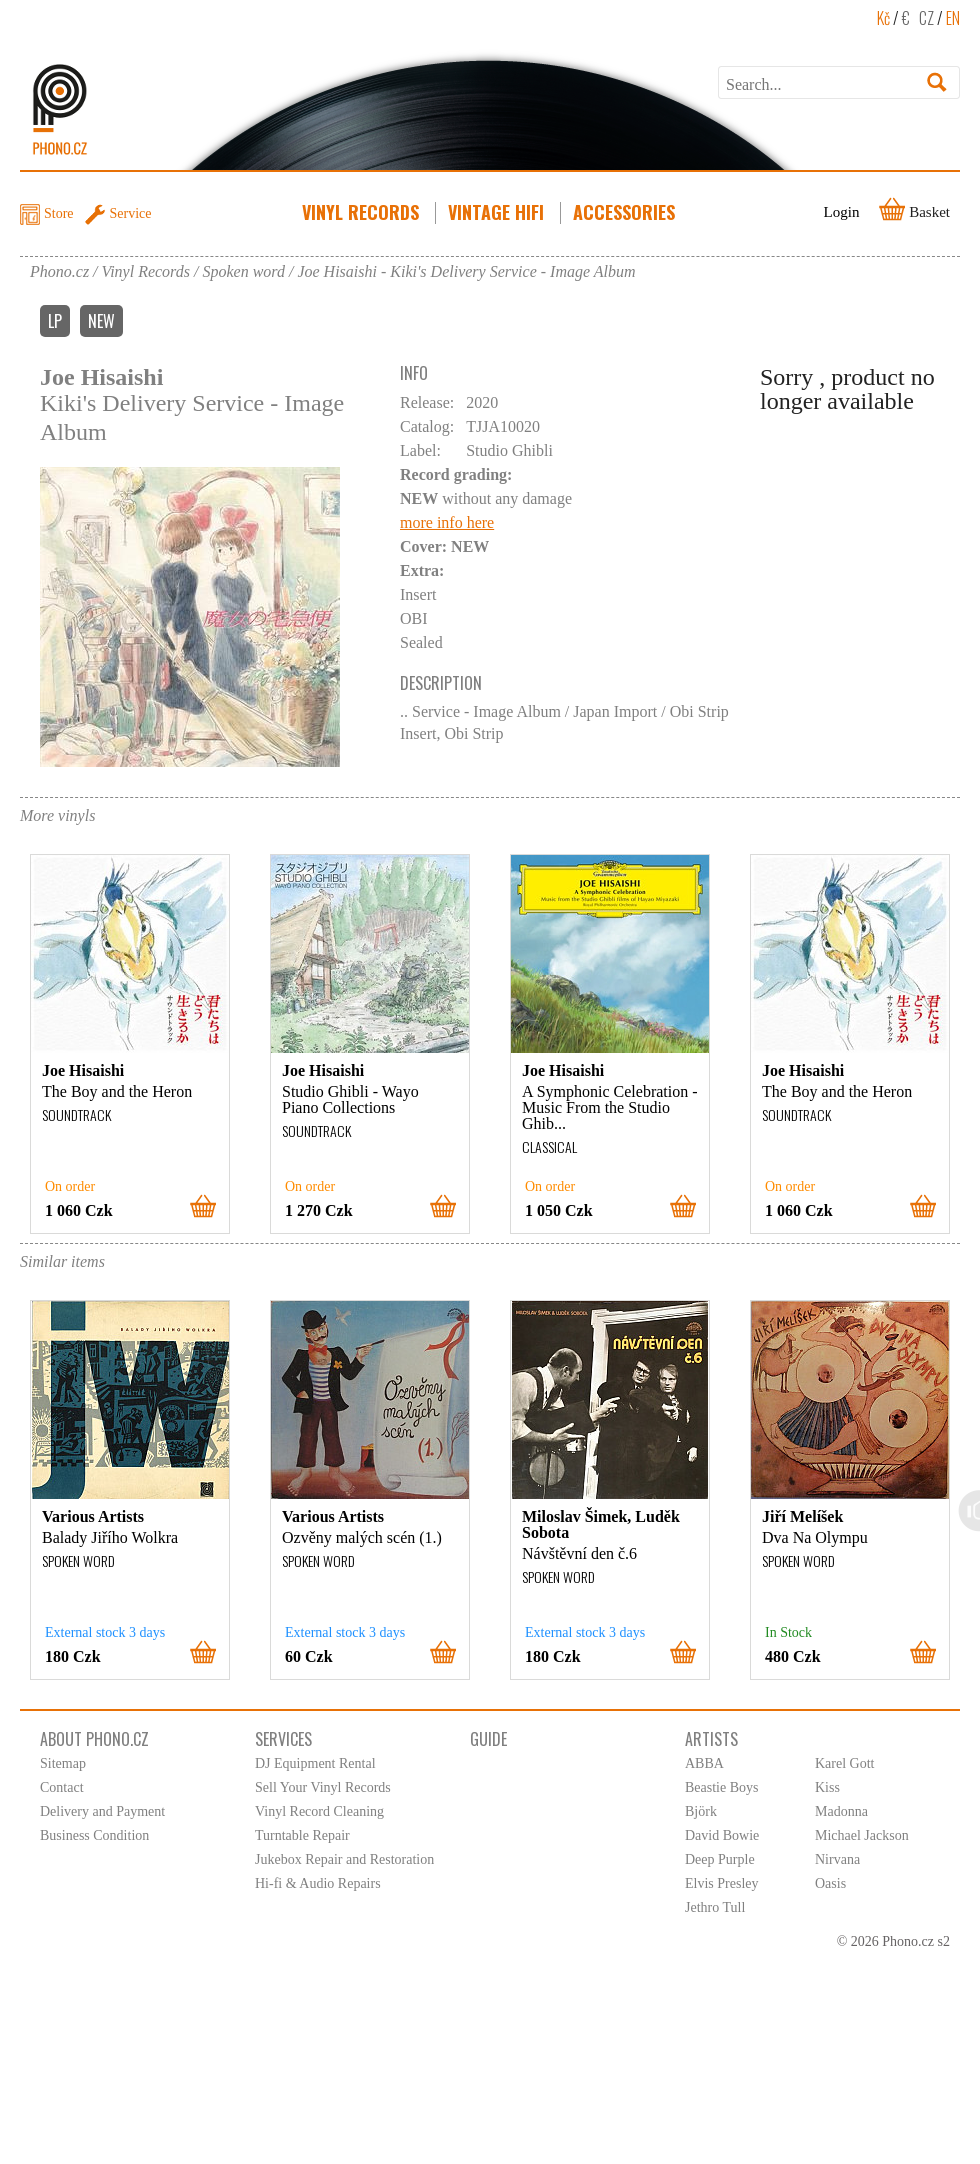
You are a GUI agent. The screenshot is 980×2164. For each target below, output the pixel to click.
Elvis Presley (722, 1883)
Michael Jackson (862, 1835)
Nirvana (837, 1859)
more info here (447, 522)
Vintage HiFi (498, 212)
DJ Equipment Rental (315, 1763)
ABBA (704, 1763)
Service (131, 213)
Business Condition (94, 1835)
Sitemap (63, 1763)
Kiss (827, 1787)
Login (842, 212)
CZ (926, 18)
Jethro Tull (715, 1907)
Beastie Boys (722, 1787)
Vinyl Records (362, 212)
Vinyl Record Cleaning (319, 1811)
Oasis (830, 1883)
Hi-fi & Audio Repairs (318, 1883)
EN (953, 18)
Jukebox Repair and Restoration (344, 1859)
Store (59, 213)
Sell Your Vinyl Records (323, 1787)
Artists (711, 1739)
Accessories (626, 212)
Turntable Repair (302, 1835)
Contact (62, 1787)
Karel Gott (844, 1763)
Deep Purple (720, 1859)
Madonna (841, 1811)
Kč (883, 18)
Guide (488, 1739)
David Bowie (722, 1835)
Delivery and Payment (102, 1811)
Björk (701, 1811)
